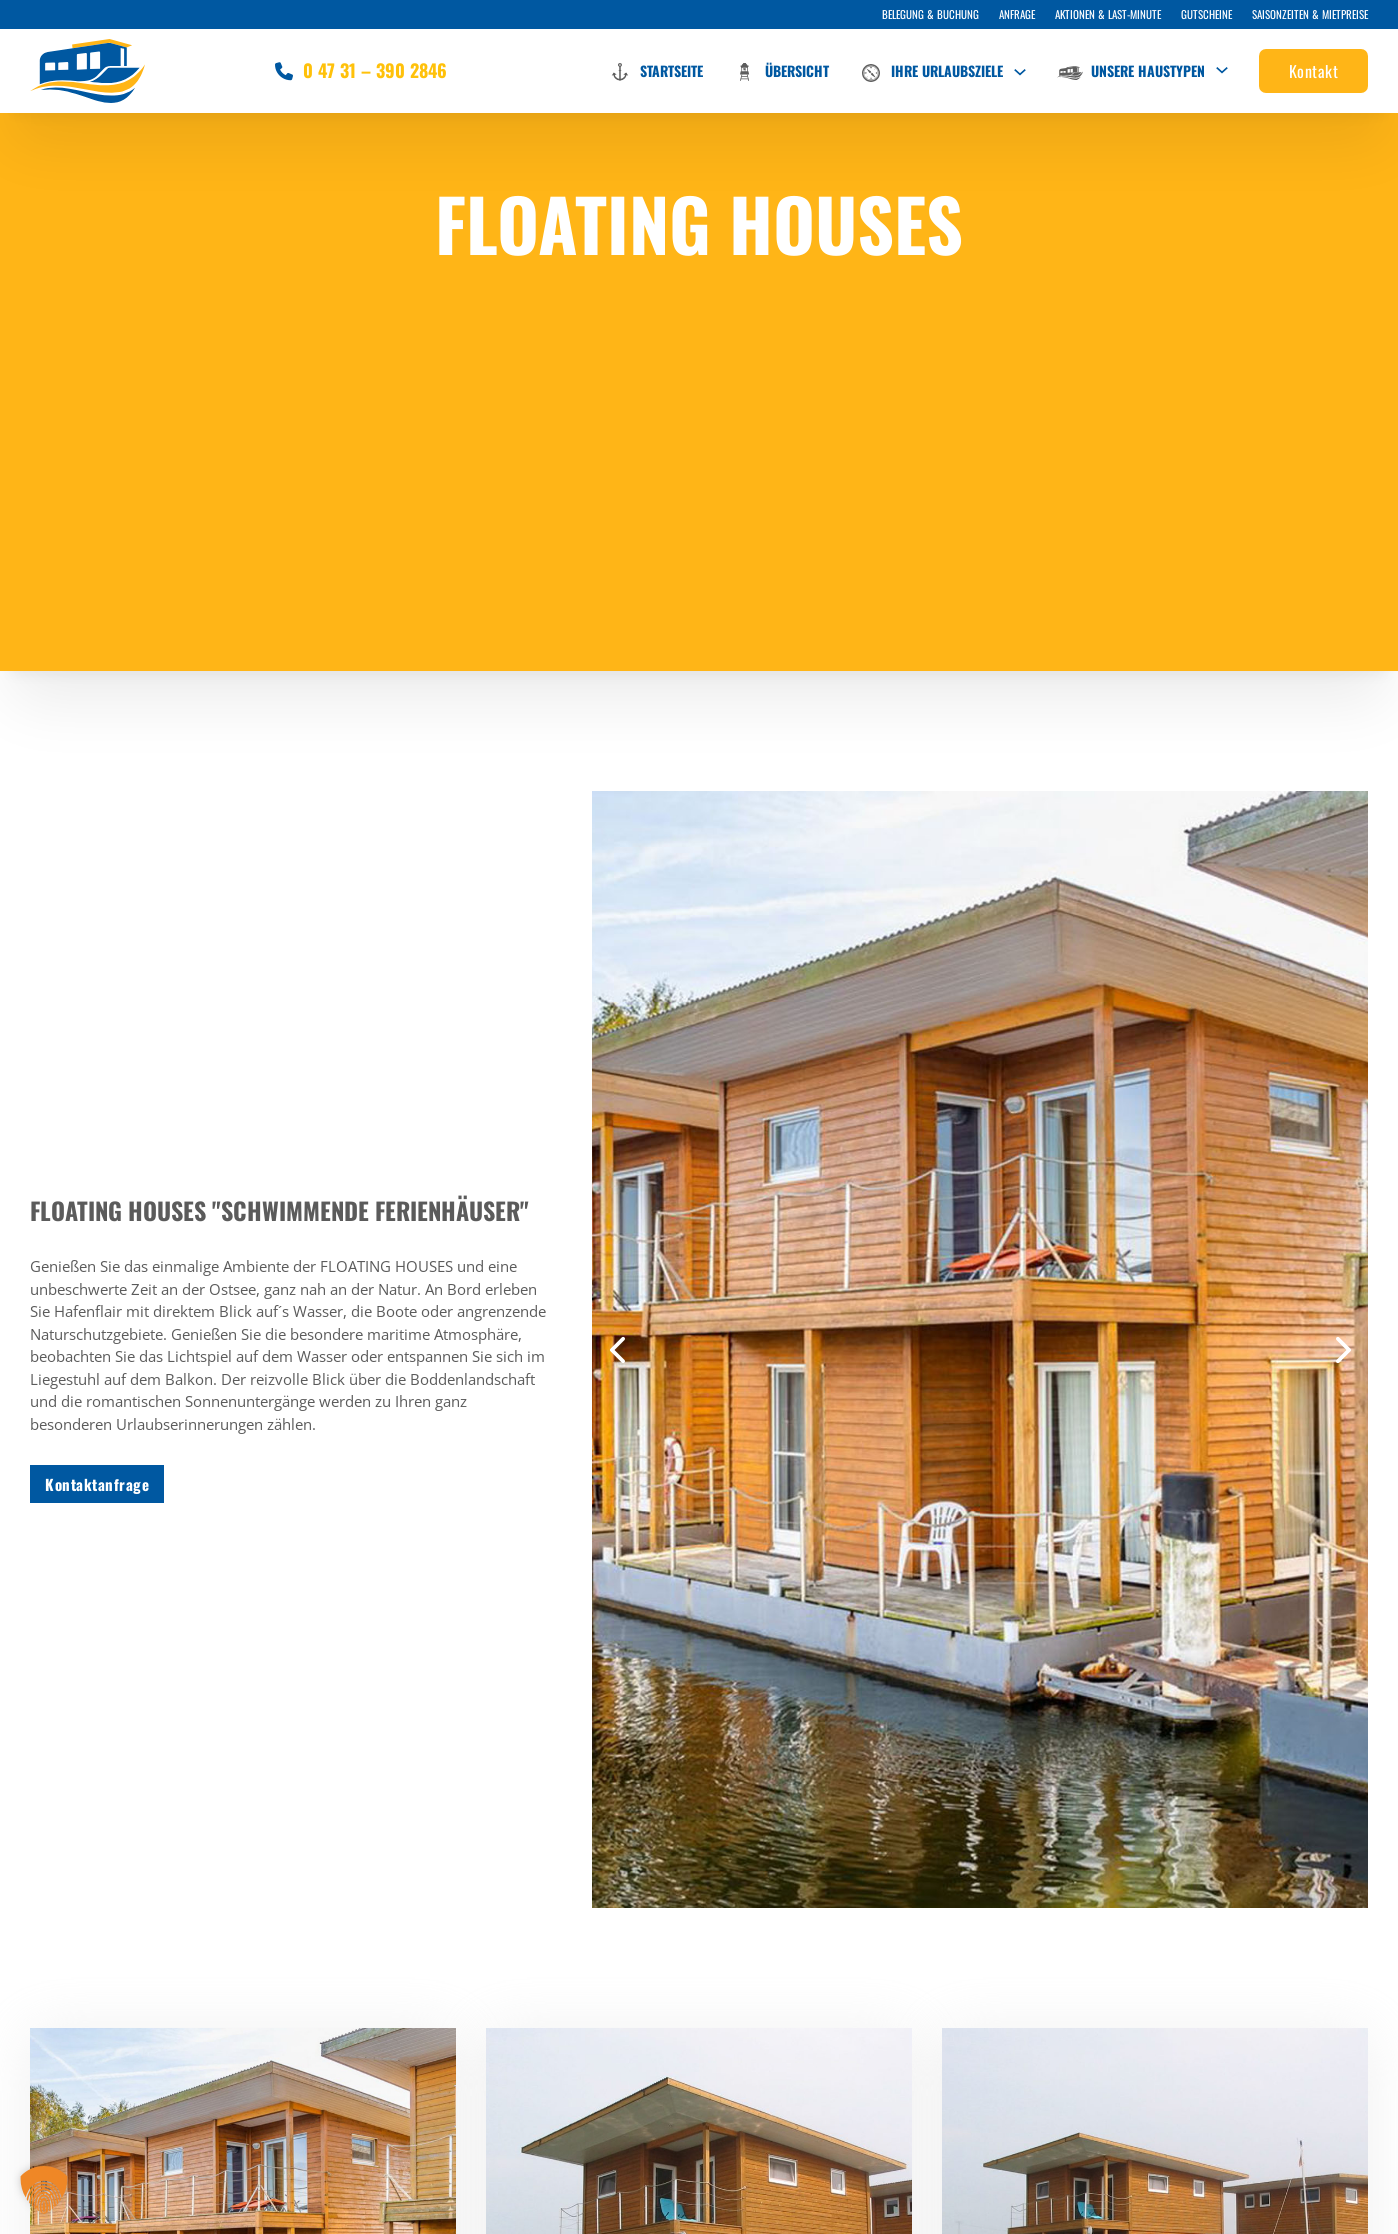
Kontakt (1314, 71)
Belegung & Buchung (930, 14)
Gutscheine (1206, 14)
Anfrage (1017, 14)
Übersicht (781, 72)
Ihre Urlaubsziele (931, 72)
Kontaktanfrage (97, 1484)
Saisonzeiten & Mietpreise (1310, 14)
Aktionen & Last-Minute (1108, 14)
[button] (617, 1350)
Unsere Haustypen (1131, 70)
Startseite (655, 72)
